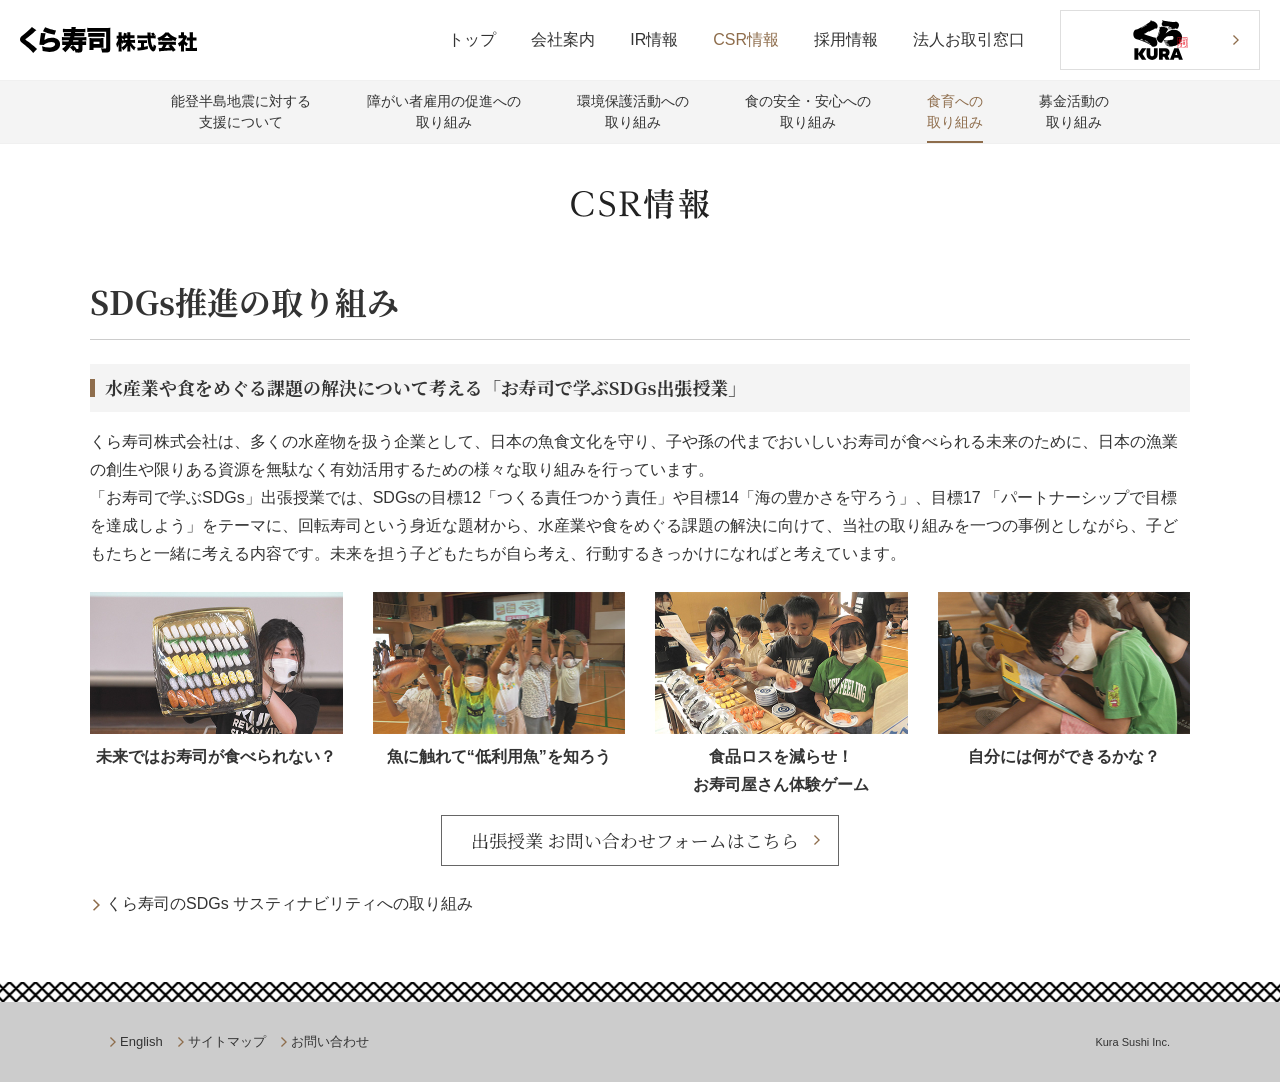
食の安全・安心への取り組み (808, 111)
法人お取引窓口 (969, 39)
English (141, 1041)
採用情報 (846, 39)
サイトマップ (227, 1041)
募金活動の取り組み (1074, 111)
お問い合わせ (330, 1041)
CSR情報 (746, 39)
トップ (472, 39)
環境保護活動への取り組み (633, 111)
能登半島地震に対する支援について (241, 111)
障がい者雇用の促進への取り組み (444, 111)
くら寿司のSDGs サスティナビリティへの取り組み (289, 903)
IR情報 (654, 39)
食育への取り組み (955, 111)
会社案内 (563, 39)
